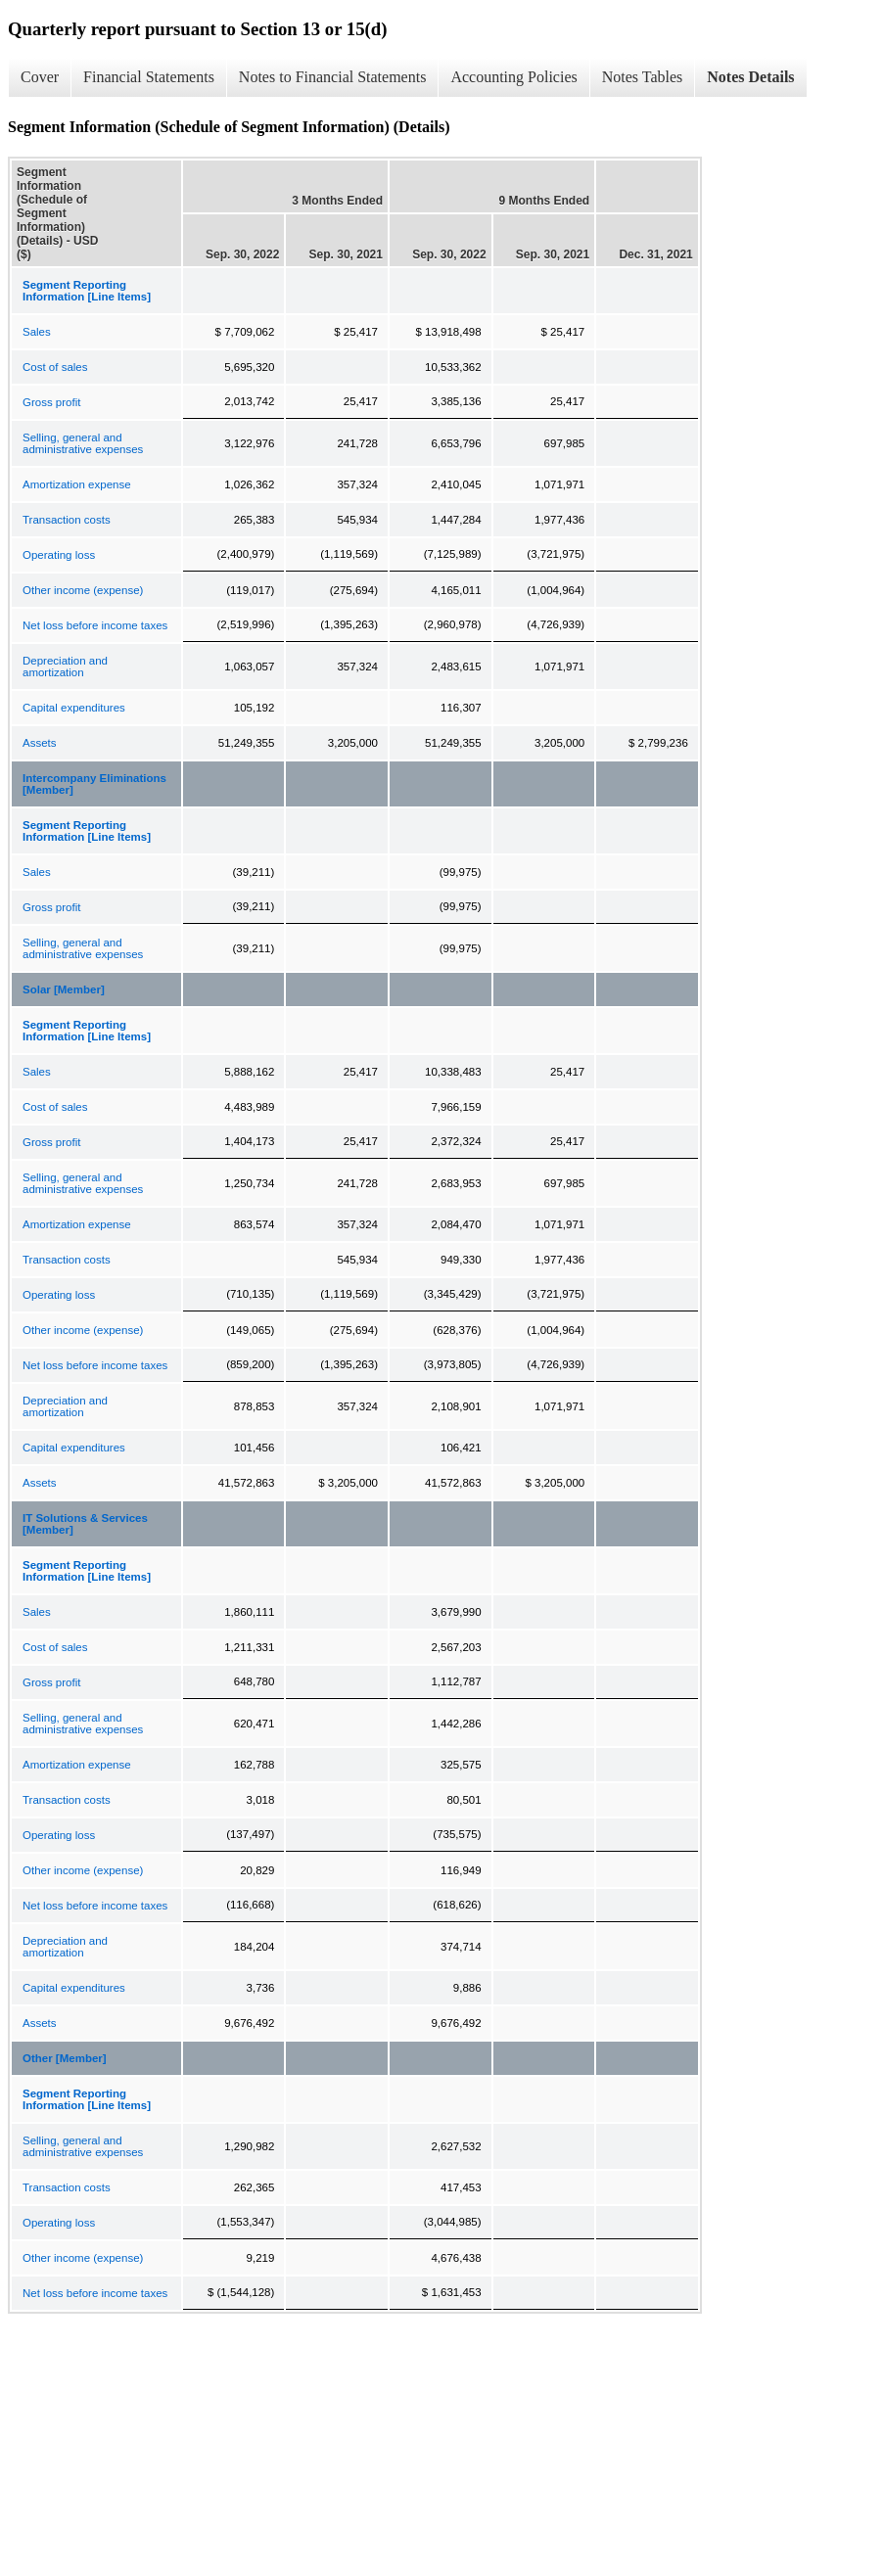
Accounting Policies (513, 77)
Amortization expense (77, 484)
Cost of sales (55, 367)
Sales (37, 332)
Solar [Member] (64, 989)
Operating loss (59, 555)
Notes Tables (642, 77)
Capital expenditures (74, 707)
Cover (40, 77)
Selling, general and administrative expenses (83, 443)
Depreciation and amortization (65, 666)
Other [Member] (65, 2058)
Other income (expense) (83, 590)
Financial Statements (148, 77)
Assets (40, 743)
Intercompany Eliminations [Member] (94, 784)
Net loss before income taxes (95, 625)
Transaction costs (67, 520)
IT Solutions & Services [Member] (85, 1524)
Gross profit (51, 402)
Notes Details (750, 77)
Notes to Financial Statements (333, 77)
